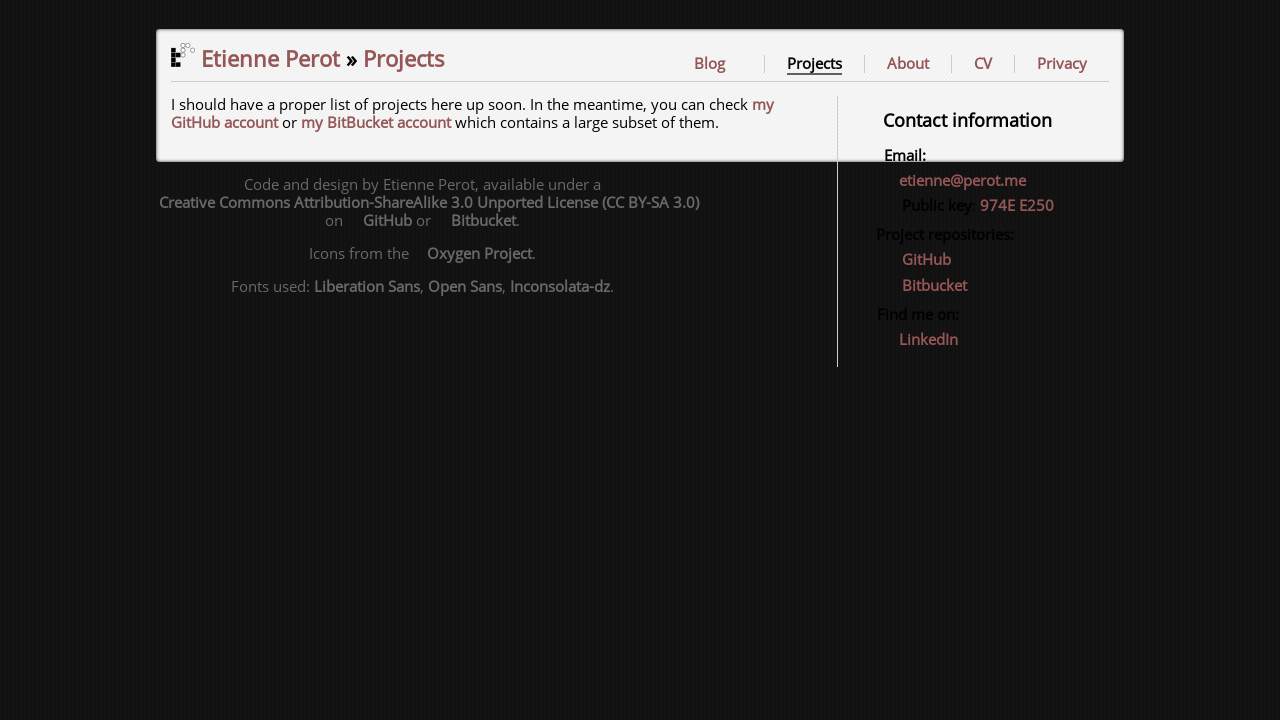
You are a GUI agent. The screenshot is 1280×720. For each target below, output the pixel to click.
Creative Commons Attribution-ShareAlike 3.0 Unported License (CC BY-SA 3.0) (422, 203)
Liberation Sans (367, 287)
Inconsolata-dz (560, 287)
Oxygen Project (472, 254)
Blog (709, 64)
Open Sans (465, 287)
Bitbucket (924, 286)
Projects (814, 64)
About (908, 64)
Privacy (1062, 64)
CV (983, 64)
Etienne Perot (255, 60)
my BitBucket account (376, 123)
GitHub (916, 260)
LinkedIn (920, 340)
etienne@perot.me (962, 181)
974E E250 (1017, 206)
